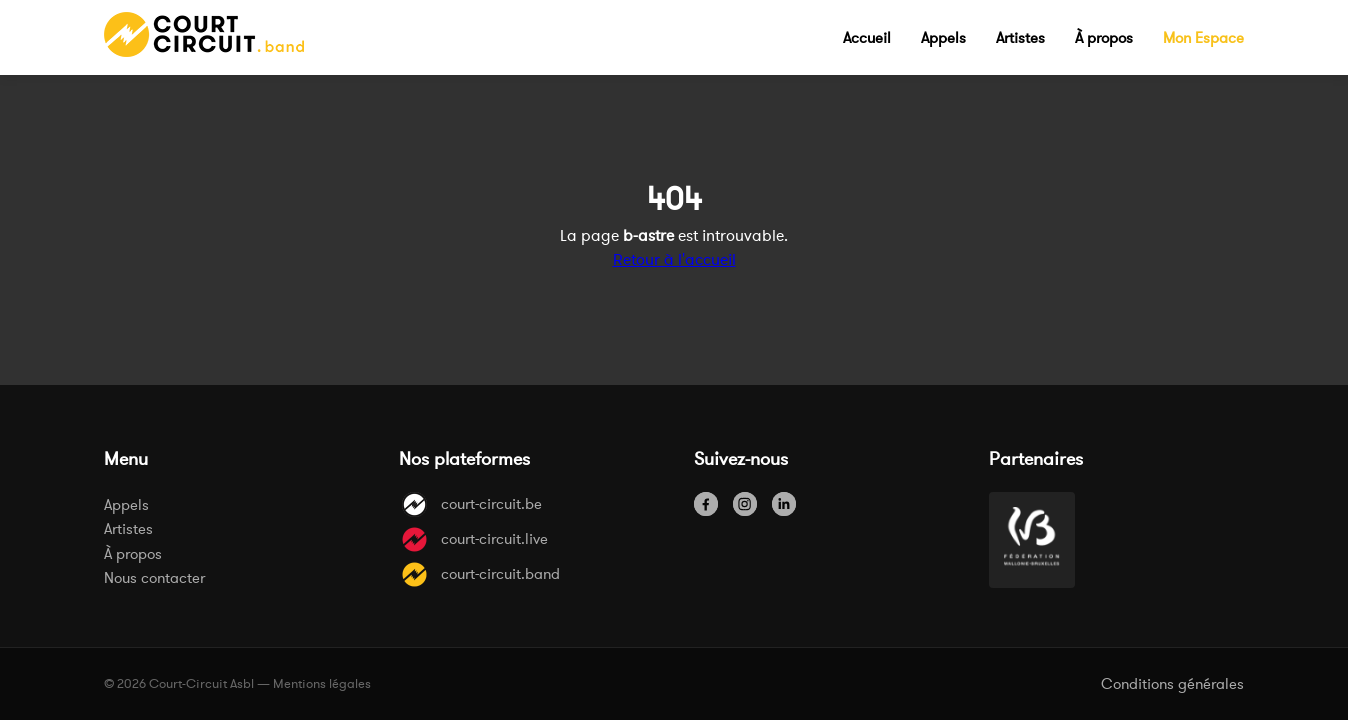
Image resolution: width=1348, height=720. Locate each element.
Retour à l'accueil (674, 259)
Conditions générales (1172, 683)
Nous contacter (154, 577)
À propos (133, 553)
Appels (126, 504)
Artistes (128, 528)
